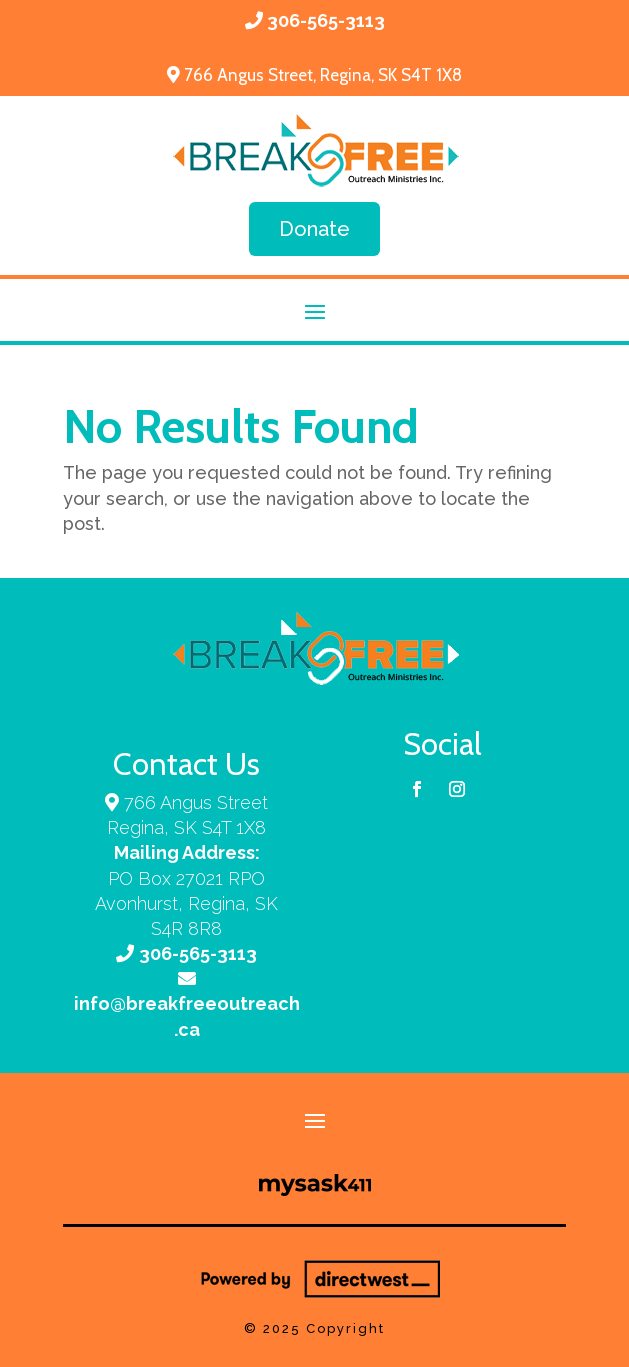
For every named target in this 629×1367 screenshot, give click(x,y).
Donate (314, 229)
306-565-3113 (326, 20)
